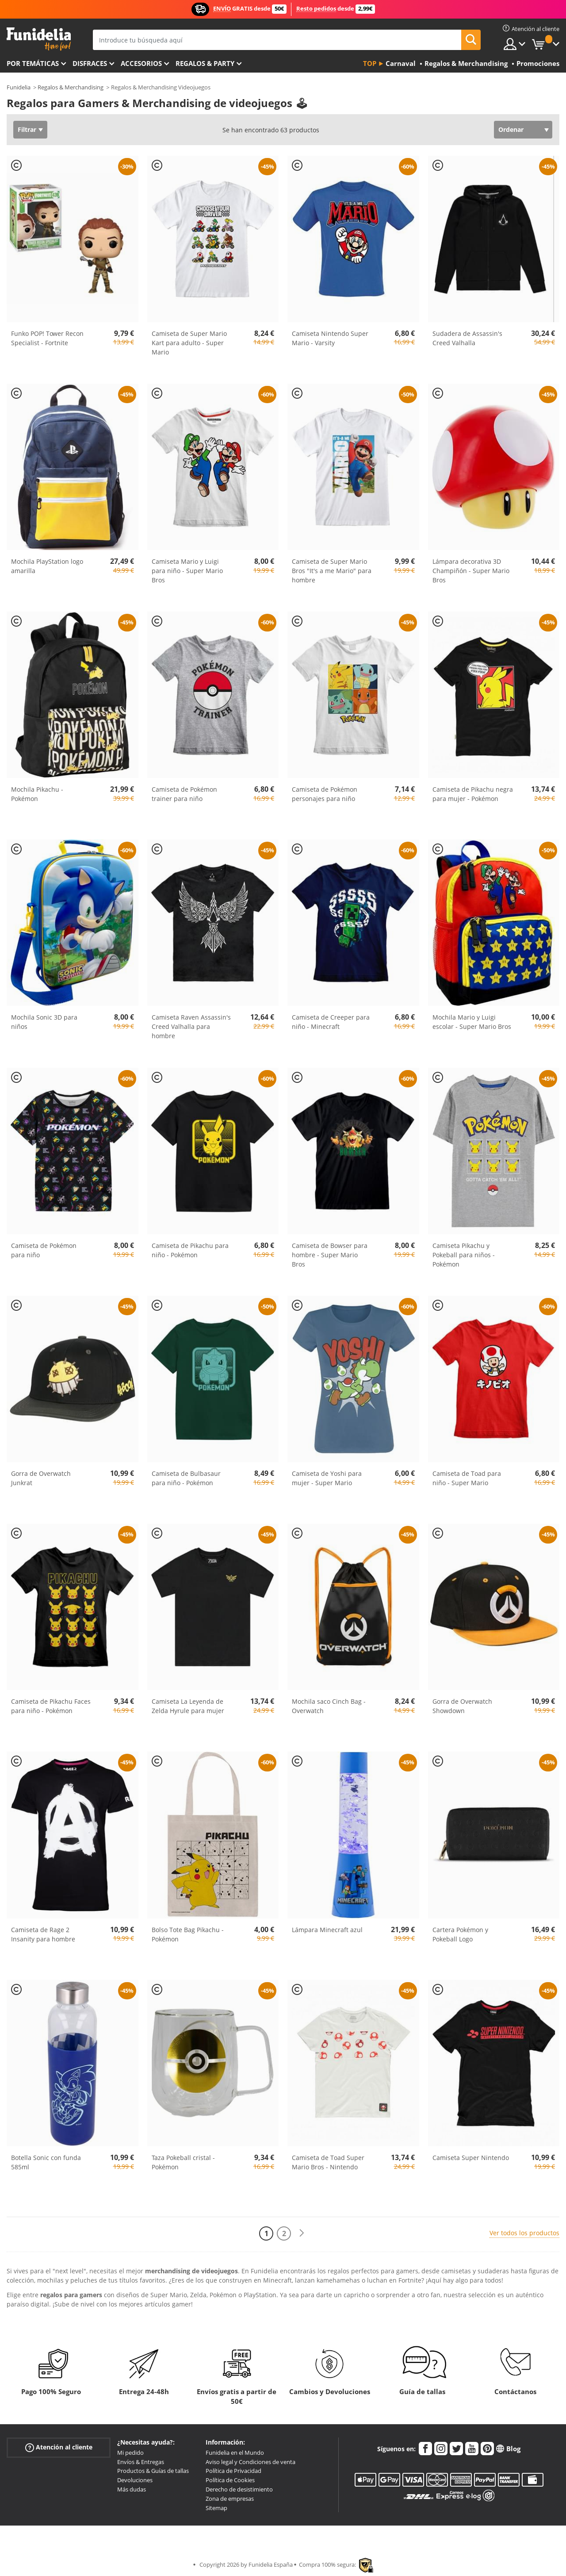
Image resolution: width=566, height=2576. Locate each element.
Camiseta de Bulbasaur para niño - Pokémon (186, 1478)
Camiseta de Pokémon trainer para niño (184, 794)
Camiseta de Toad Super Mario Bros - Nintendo (328, 2162)
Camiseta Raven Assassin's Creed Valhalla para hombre (191, 1026)
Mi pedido (130, 2453)
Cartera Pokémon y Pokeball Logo (460, 1934)
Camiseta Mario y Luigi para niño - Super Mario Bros (187, 570)
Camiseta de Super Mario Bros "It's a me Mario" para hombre (331, 570)
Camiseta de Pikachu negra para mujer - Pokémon (472, 794)
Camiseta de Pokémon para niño (43, 1250)
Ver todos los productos (524, 2233)
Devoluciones (135, 2480)
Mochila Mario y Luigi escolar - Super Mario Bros (471, 1022)
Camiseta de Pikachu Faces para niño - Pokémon (51, 1706)
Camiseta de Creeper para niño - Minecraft (331, 1022)
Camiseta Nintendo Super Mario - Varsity (330, 338)
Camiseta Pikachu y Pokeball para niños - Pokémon (463, 1254)
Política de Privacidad (233, 2471)
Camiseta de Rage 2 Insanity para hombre (43, 1934)
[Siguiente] (301, 2233)
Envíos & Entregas (140, 2462)
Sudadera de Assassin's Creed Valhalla (467, 338)
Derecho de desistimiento (239, 2489)
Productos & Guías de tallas (153, 2471)
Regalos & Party (205, 63)
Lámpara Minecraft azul (327, 1929)
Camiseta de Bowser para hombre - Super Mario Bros (329, 1254)
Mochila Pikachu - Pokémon (37, 794)
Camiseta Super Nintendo (470, 2157)
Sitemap (216, 2508)
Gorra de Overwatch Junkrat (41, 1478)
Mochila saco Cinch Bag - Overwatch (329, 1706)
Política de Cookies (230, 2480)
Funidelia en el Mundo (235, 2453)
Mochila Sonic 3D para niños (44, 1022)
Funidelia (19, 87)
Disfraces (90, 63)
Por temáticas (33, 63)
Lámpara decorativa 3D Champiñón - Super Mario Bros (470, 570)
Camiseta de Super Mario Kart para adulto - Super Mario (189, 342)
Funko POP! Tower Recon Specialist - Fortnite (47, 338)
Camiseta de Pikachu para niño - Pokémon (190, 1250)
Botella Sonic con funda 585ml (46, 2162)
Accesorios (141, 63)
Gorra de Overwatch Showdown (462, 1706)
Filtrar (27, 129)
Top (369, 63)
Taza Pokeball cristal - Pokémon (183, 2162)
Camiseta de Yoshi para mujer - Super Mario (327, 1478)
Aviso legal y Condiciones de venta (250, 2462)
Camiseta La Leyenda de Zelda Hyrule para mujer (188, 1706)
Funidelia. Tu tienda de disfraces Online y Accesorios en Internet (39, 39)
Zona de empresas (230, 2499)
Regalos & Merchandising (70, 87)
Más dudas (131, 2489)
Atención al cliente (58, 2447)
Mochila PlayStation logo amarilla (47, 566)
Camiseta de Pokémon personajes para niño (324, 794)
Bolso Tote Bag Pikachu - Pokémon (188, 1934)
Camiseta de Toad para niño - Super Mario (466, 1478)
